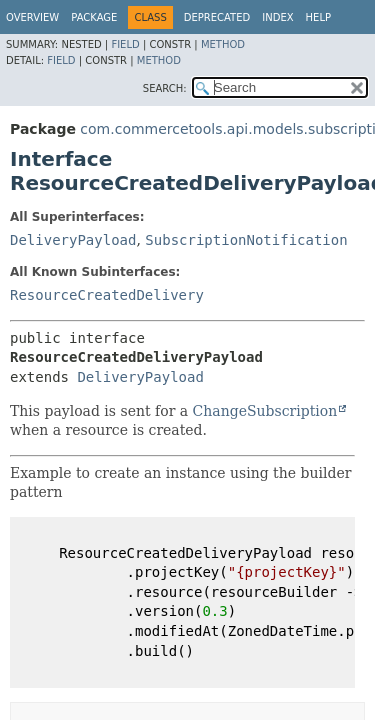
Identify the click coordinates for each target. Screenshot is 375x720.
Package (94, 17)
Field (125, 44)
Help (318, 17)
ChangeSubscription (265, 411)
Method (223, 44)
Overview (32, 17)
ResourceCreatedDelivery (107, 295)
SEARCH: (165, 88)
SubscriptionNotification (246, 240)
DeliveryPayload (73, 240)
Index (277, 17)
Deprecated (217, 17)
